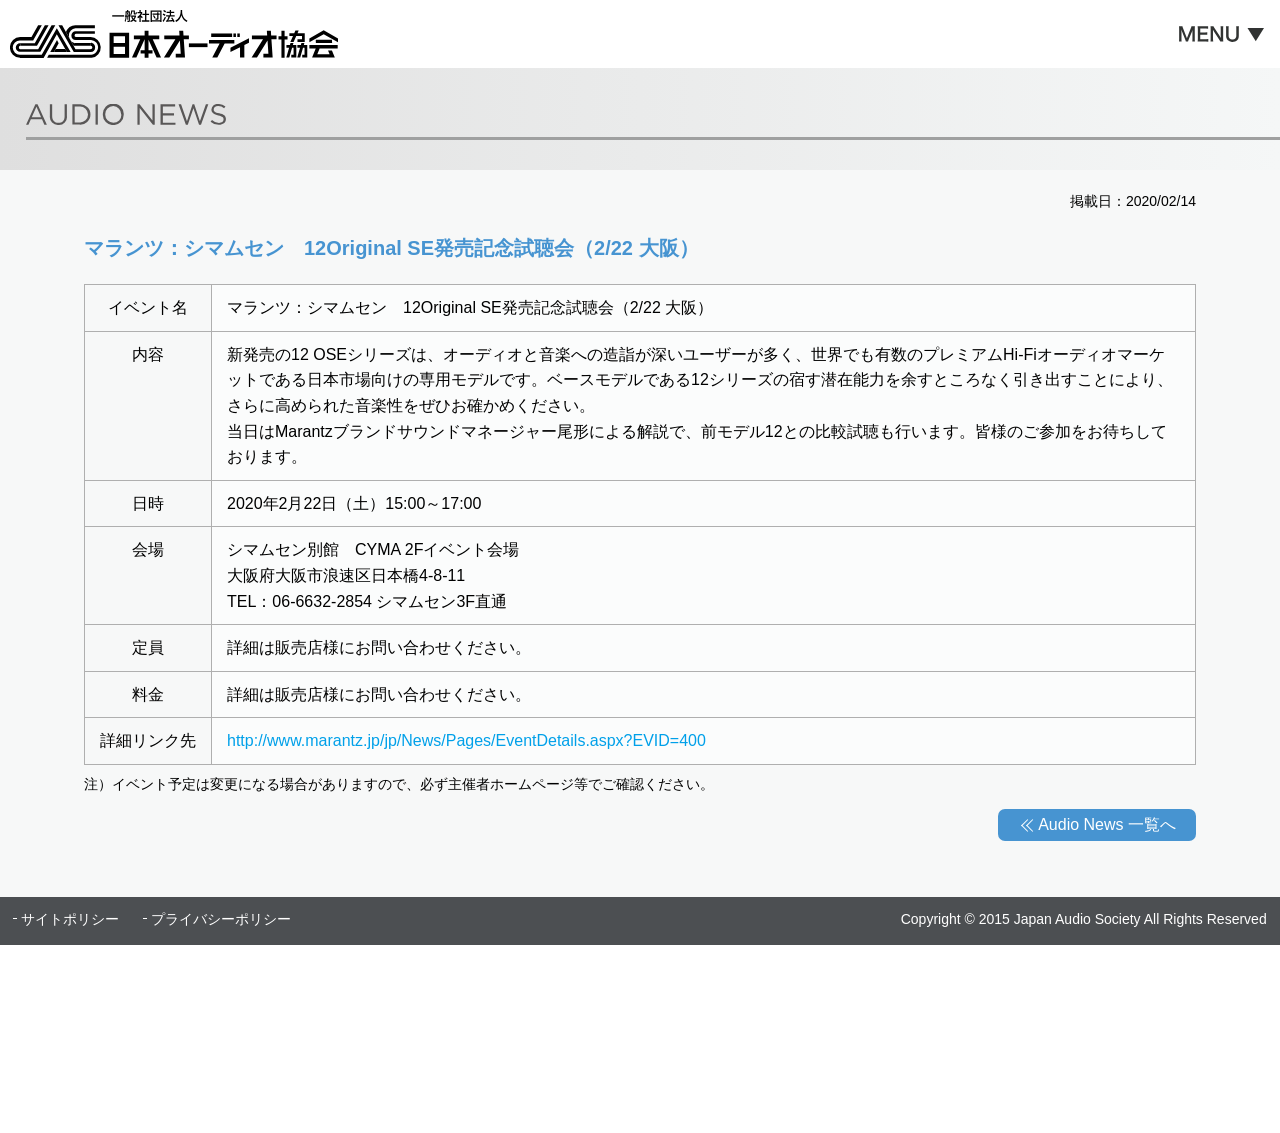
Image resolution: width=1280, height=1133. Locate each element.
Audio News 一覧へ (1107, 824)
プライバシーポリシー (221, 919)
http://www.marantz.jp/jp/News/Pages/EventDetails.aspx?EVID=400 (466, 740)
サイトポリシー (70, 919)
